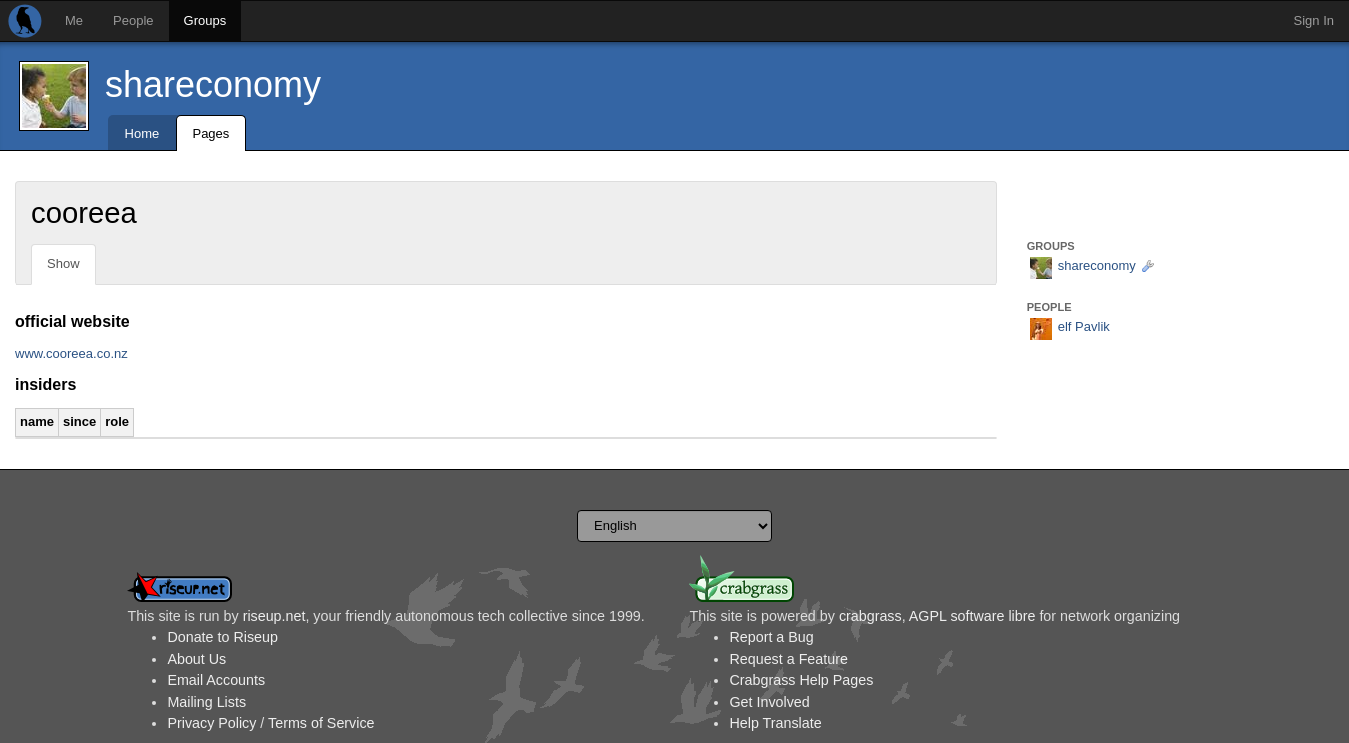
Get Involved (769, 702)
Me (74, 20)
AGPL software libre (972, 616)
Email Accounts (216, 680)
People (133, 20)
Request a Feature (788, 659)
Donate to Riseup (222, 637)
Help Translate (775, 723)
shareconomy (213, 84)
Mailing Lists (206, 702)
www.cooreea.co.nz (71, 353)
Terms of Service (321, 723)
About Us (196, 659)
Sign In (1314, 20)
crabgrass (870, 616)
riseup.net (274, 616)
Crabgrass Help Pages (801, 680)
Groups (205, 20)
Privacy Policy (211, 723)
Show (63, 263)
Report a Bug (771, 637)
